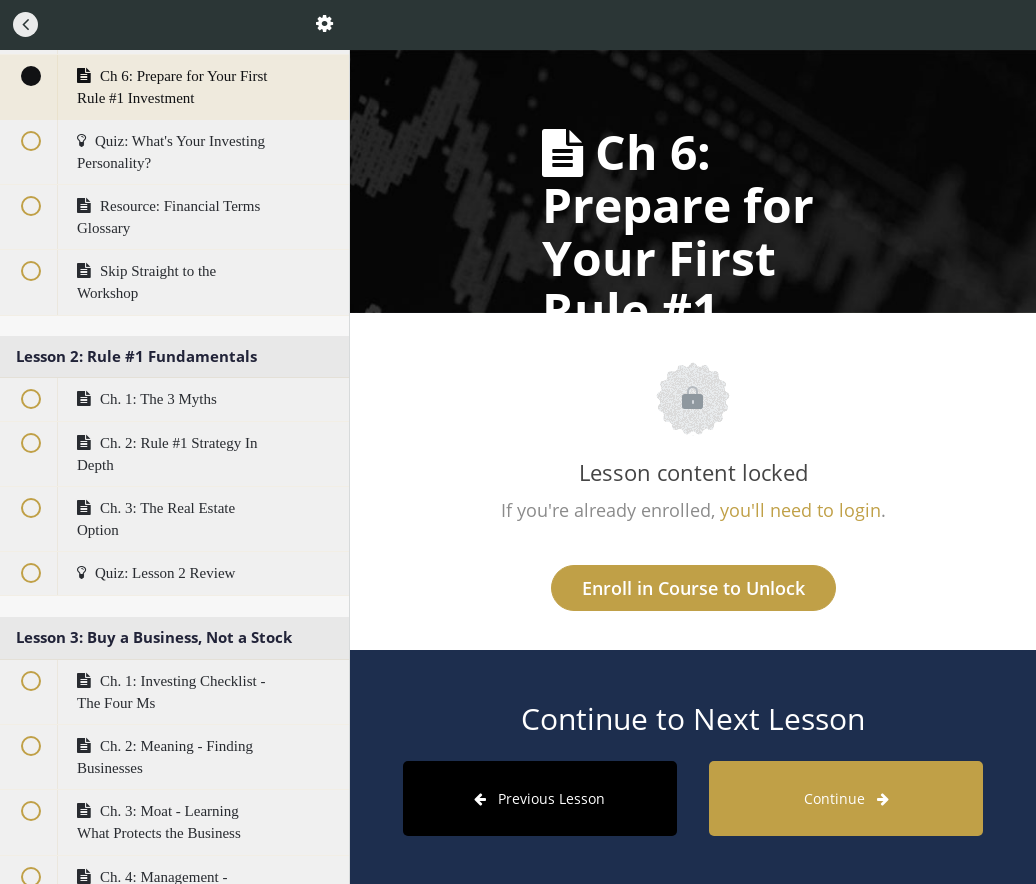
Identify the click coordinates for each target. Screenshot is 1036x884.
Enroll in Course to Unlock (693, 588)
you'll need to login (800, 510)
